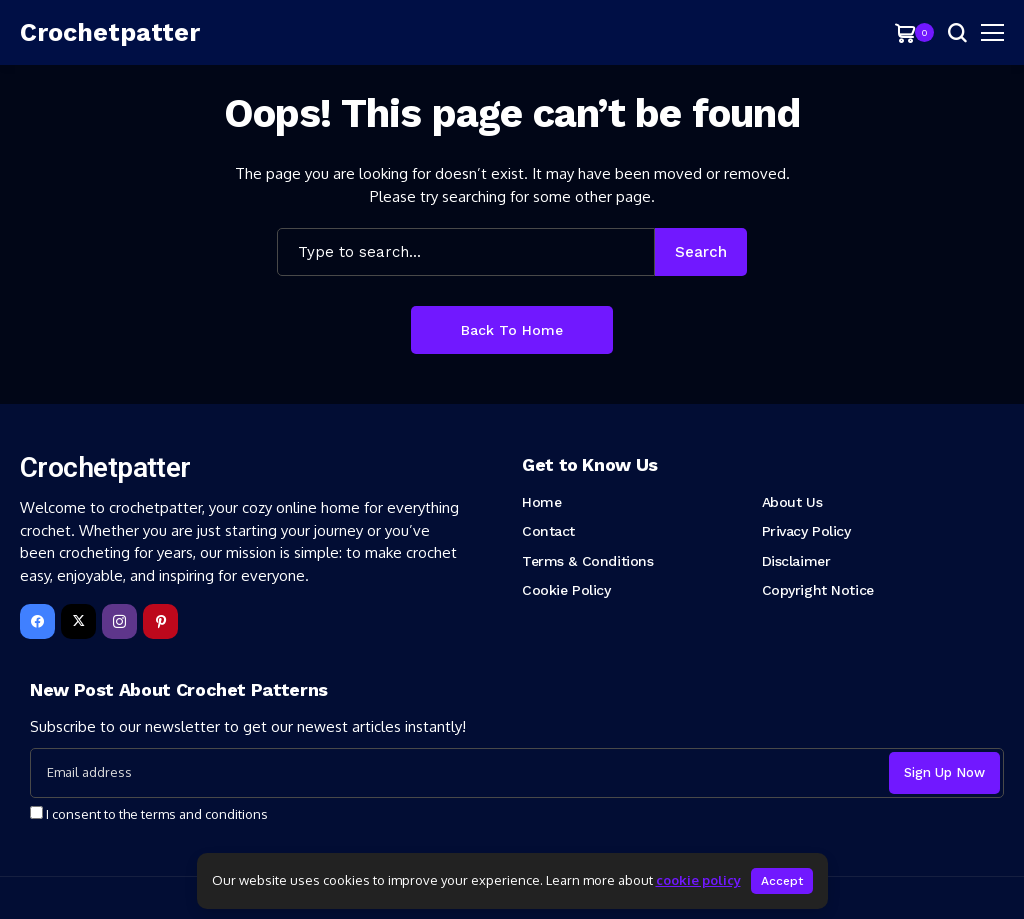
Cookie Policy (566, 590)
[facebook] (37, 621)
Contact (548, 531)
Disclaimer (796, 561)
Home (541, 502)
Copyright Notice (818, 590)
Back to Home (512, 330)
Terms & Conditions (587, 561)
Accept (782, 881)
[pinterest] (160, 621)
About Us (792, 502)
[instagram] (119, 621)
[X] (78, 621)
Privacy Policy (806, 531)
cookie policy (698, 880)
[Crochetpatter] (110, 33)
